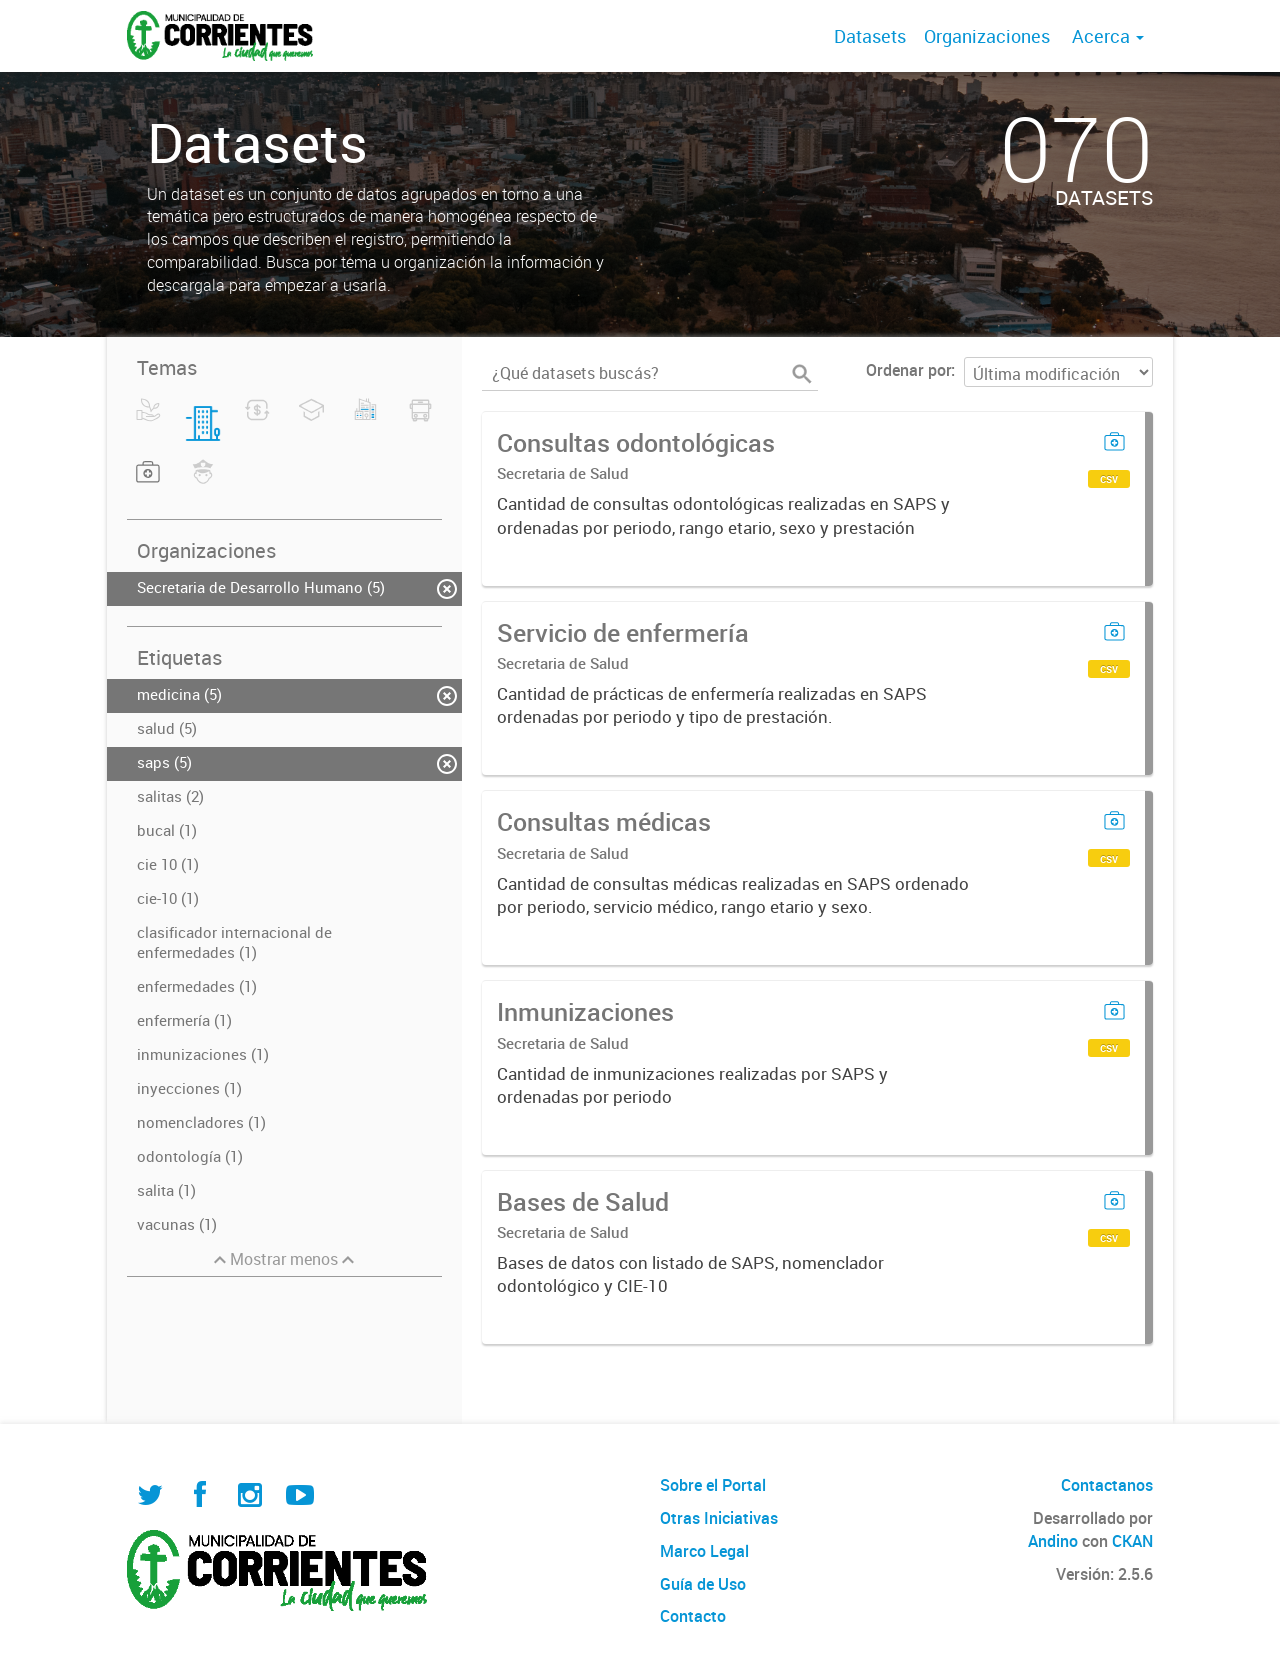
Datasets (870, 36)
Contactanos (1107, 1485)
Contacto (693, 1616)
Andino (1053, 1541)
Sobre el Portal (713, 1485)
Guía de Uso (703, 1584)
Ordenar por (908, 370)
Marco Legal (704, 1551)
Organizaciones (987, 36)
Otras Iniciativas (719, 1518)
